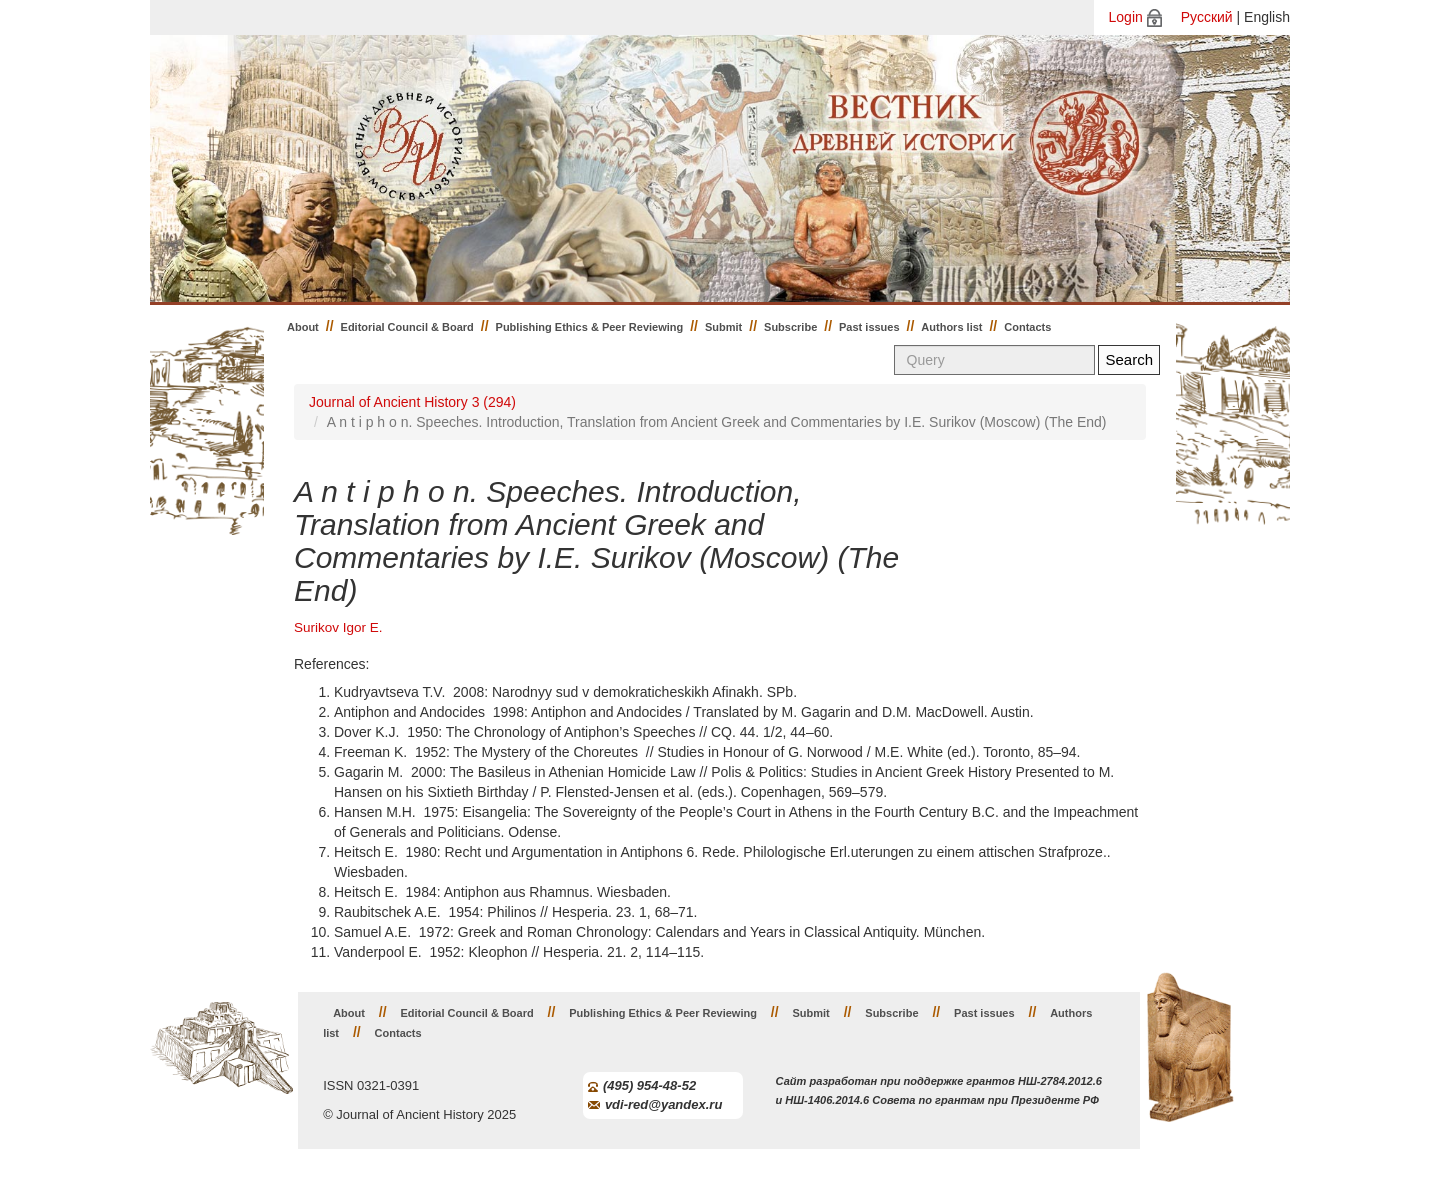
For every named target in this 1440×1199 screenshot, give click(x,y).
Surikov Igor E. (338, 627)
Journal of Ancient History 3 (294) (412, 402)
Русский (1207, 17)
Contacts (1027, 327)
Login (1126, 17)
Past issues (869, 327)
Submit (723, 327)
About (303, 327)
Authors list (951, 327)
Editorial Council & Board (407, 327)
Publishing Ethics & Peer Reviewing (590, 327)
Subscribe (790, 327)
